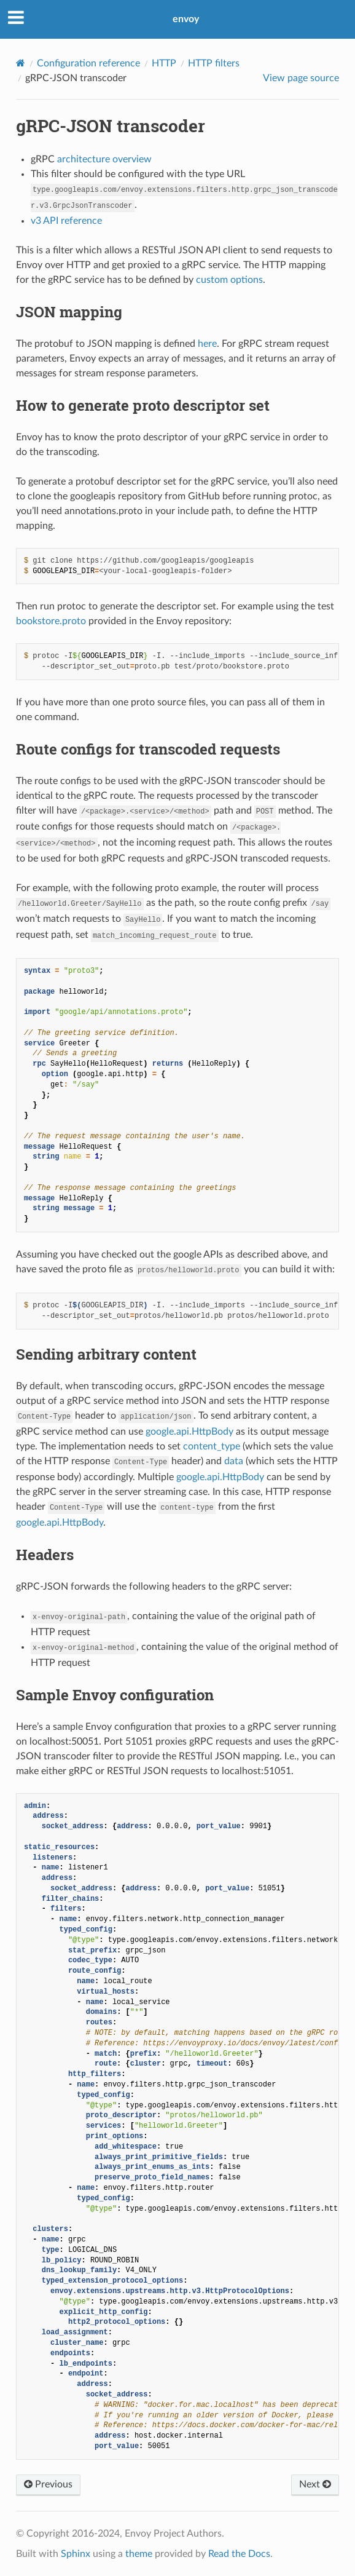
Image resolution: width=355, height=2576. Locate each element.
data (233, 1461)
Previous (48, 2484)
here (207, 344)
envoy (186, 19)
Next (315, 2484)
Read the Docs (239, 2554)
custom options (229, 280)
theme (138, 2554)
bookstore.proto (51, 621)
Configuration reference (88, 63)
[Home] (20, 63)
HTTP (164, 63)
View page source (301, 78)
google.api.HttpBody (189, 1432)
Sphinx (75, 2554)
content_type (211, 1446)
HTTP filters (214, 63)
